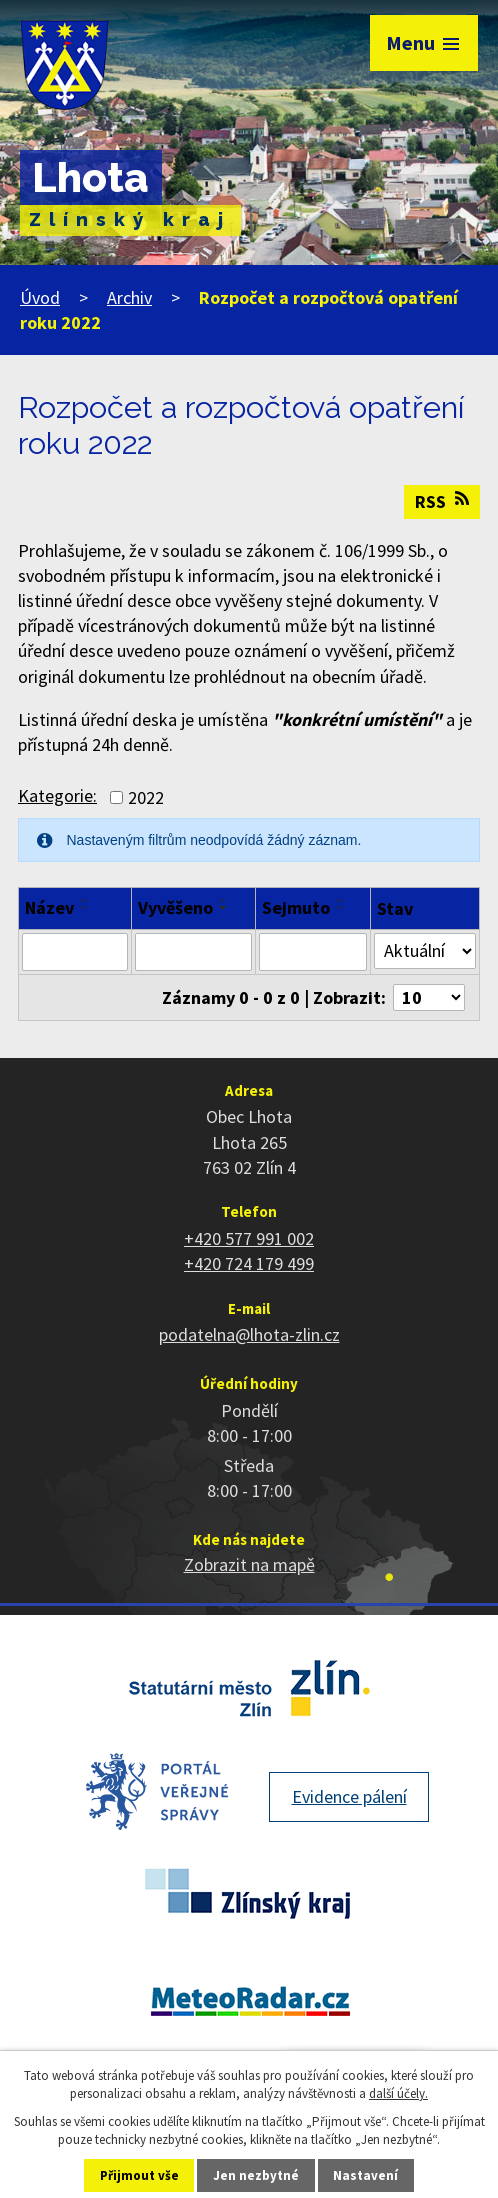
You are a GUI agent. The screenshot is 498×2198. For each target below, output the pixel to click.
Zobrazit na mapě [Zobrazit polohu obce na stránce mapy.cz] (249, 1564)
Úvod (40, 297)
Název (49, 907)
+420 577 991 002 (249, 1238)
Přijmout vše (139, 2175)
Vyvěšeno (175, 907)
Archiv (129, 297)
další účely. (398, 2093)
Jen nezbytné (256, 2175)
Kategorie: (57, 795)
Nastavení (365, 2175)
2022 (146, 797)
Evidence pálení (349, 1796)
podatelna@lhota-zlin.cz (249, 1334)
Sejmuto (296, 907)
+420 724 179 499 (249, 1263)
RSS (442, 501)
